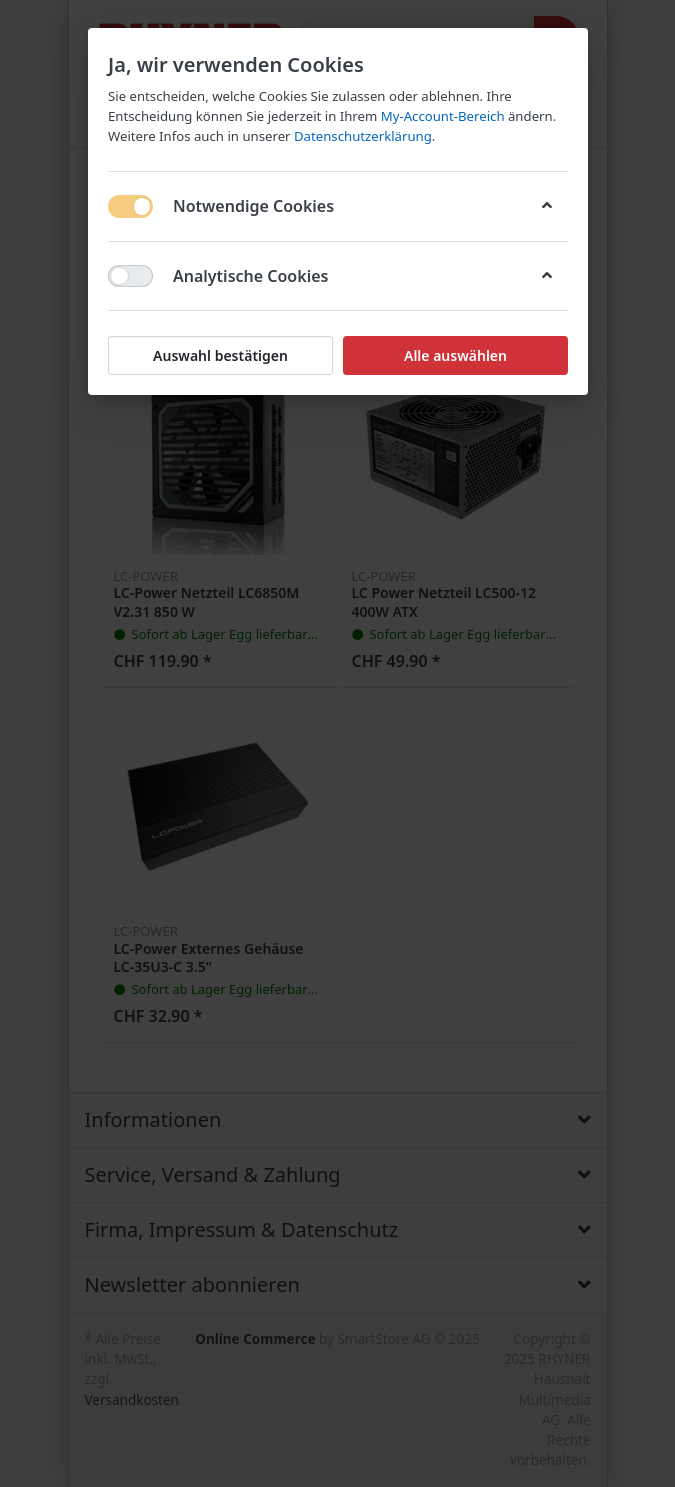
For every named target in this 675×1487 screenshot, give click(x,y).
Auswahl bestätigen (220, 355)
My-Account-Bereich (442, 116)
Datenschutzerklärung (362, 136)
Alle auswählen (454, 355)
